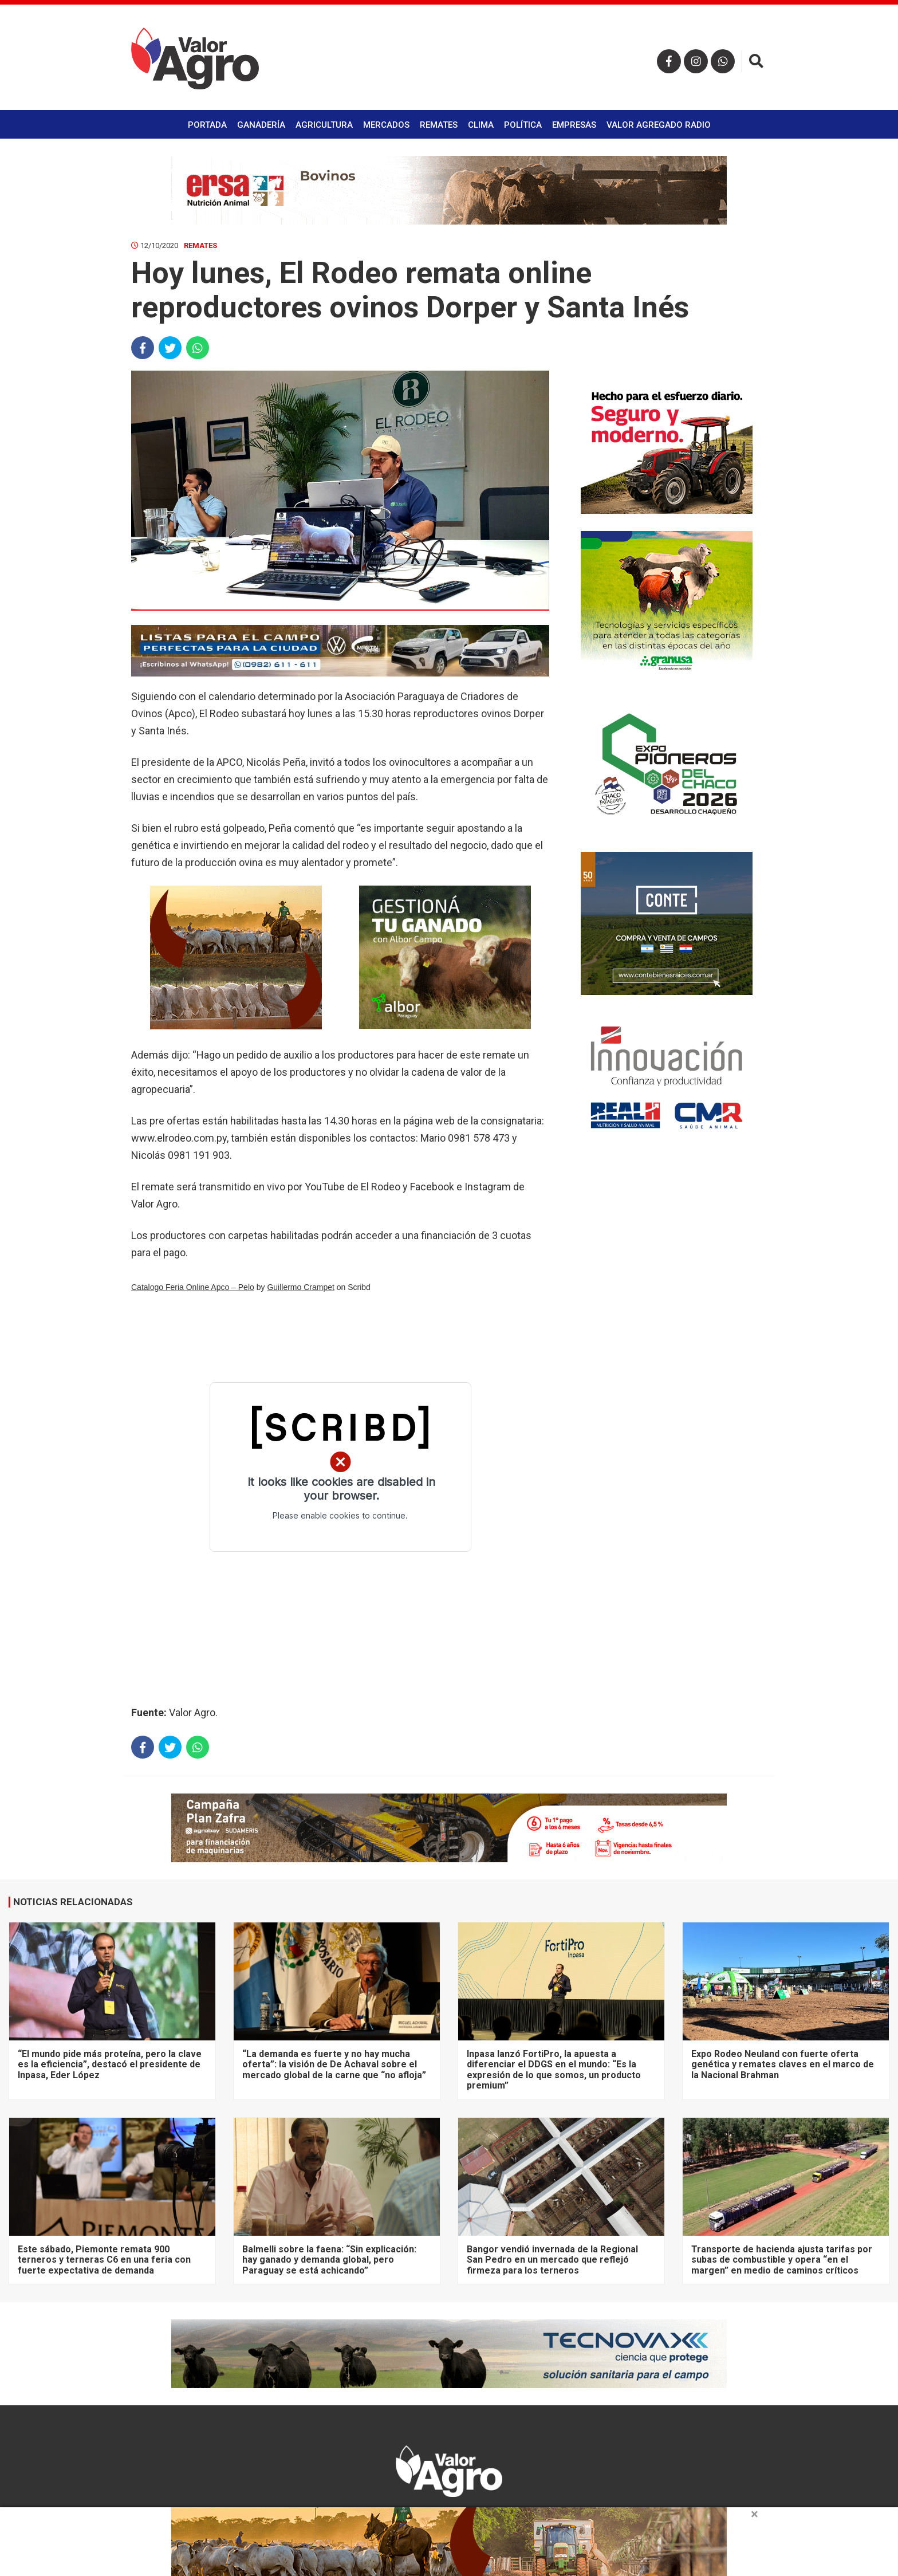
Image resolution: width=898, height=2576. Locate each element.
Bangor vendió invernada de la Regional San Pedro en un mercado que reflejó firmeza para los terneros (552, 2260)
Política (523, 125)
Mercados (386, 125)
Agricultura (324, 125)
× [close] (754, 2514)
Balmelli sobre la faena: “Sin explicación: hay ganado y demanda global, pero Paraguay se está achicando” (329, 2260)
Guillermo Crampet (300, 1287)
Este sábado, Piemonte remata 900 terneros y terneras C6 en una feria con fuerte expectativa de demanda (104, 2260)
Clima (481, 125)
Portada (207, 125)
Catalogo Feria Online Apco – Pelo (192, 1287)
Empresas (574, 125)
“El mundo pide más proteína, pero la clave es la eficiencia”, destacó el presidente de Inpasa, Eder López (110, 2064)
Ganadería (261, 125)
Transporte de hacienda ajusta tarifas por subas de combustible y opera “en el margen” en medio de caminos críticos (781, 2260)
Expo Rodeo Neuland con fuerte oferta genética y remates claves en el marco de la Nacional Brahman (782, 2064)
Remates (439, 125)
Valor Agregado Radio (658, 125)
